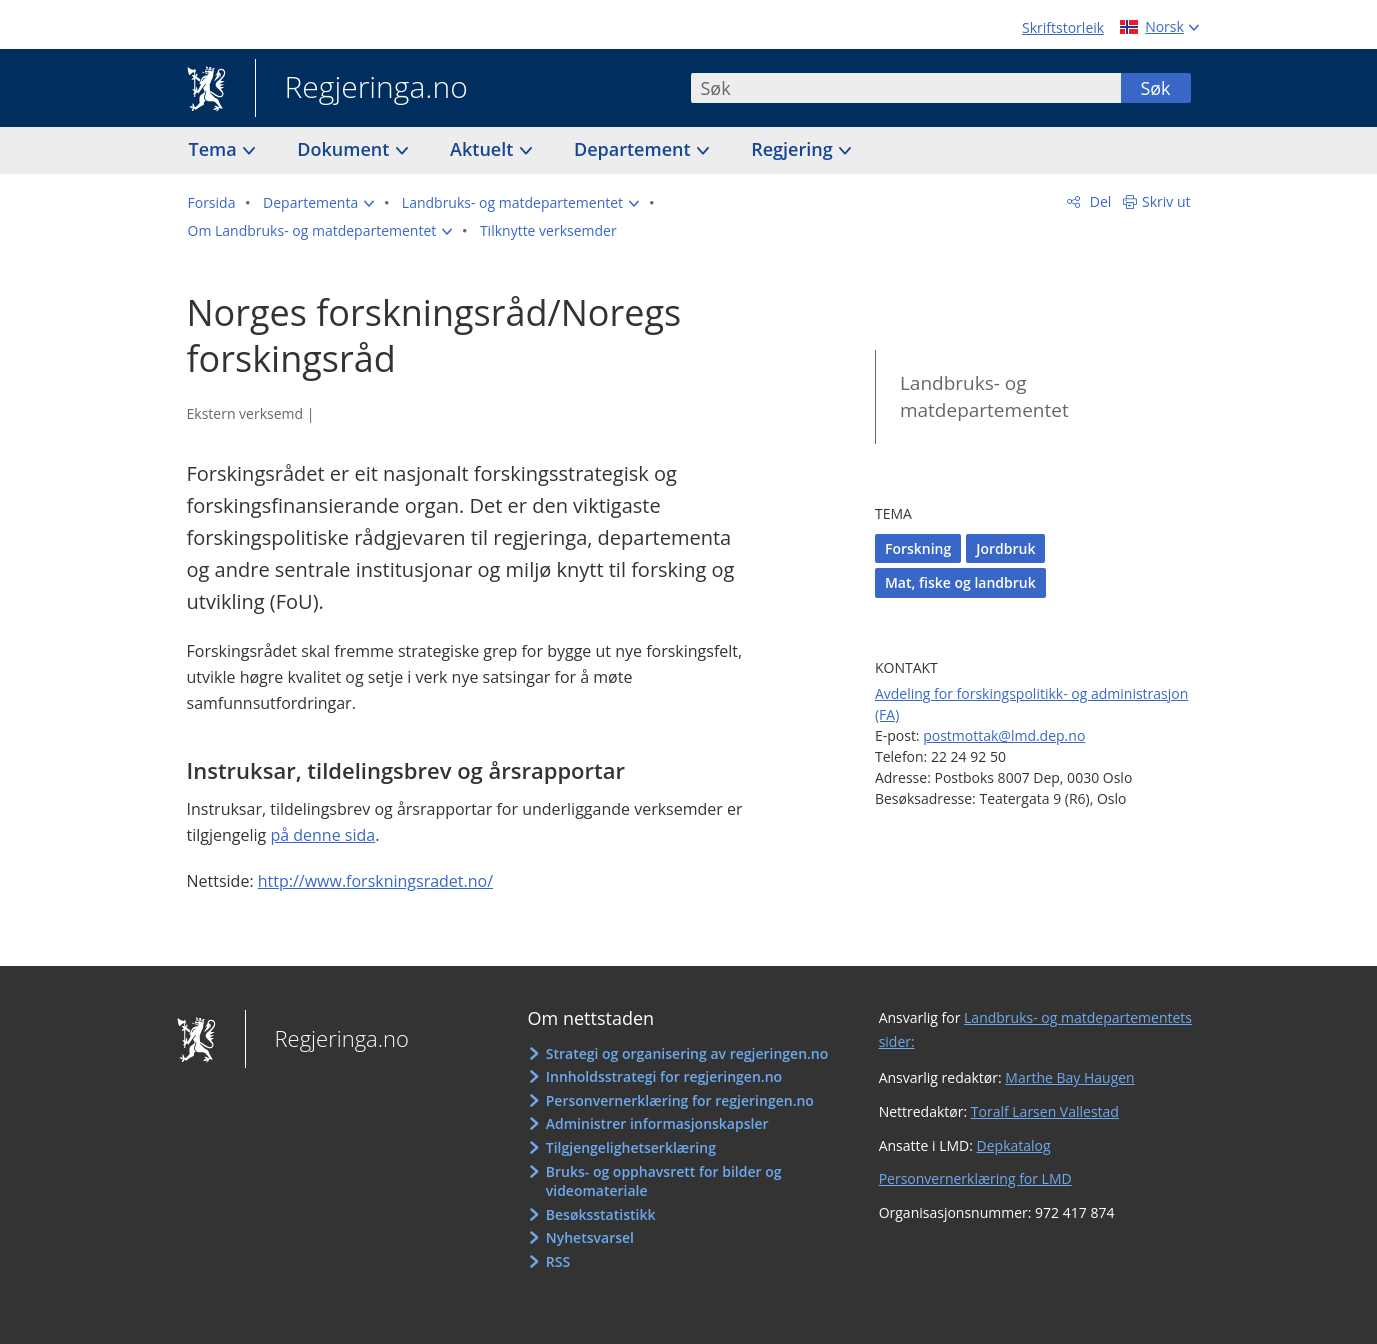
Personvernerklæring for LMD (975, 1178)
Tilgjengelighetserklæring (631, 1147)
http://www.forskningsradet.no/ (375, 881)
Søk (1155, 88)
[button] (318, 203)
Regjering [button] (794, 149)
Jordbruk (1005, 548)
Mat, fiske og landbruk (960, 582)
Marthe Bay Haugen (1069, 1077)
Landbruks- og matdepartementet (984, 396)
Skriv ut (1166, 201)
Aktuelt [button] (484, 149)
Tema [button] (215, 149)
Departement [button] (634, 149)
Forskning (918, 548)
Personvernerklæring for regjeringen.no (680, 1100)
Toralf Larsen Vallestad (1045, 1111)
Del (1098, 201)
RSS (558, 1261)
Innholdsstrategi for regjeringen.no (664, 1076)
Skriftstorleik (1063, 27)
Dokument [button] (345, 149)
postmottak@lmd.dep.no (1004, 735)
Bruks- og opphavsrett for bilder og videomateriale (664, 1181)
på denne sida (322, 835)
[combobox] (906, 88)
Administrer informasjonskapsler (657, 1123)
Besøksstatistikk (601, 1214)
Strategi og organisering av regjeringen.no (687, 1053)
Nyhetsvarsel (590, 1237)
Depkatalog (1014, 1145)
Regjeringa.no (361, 89)
